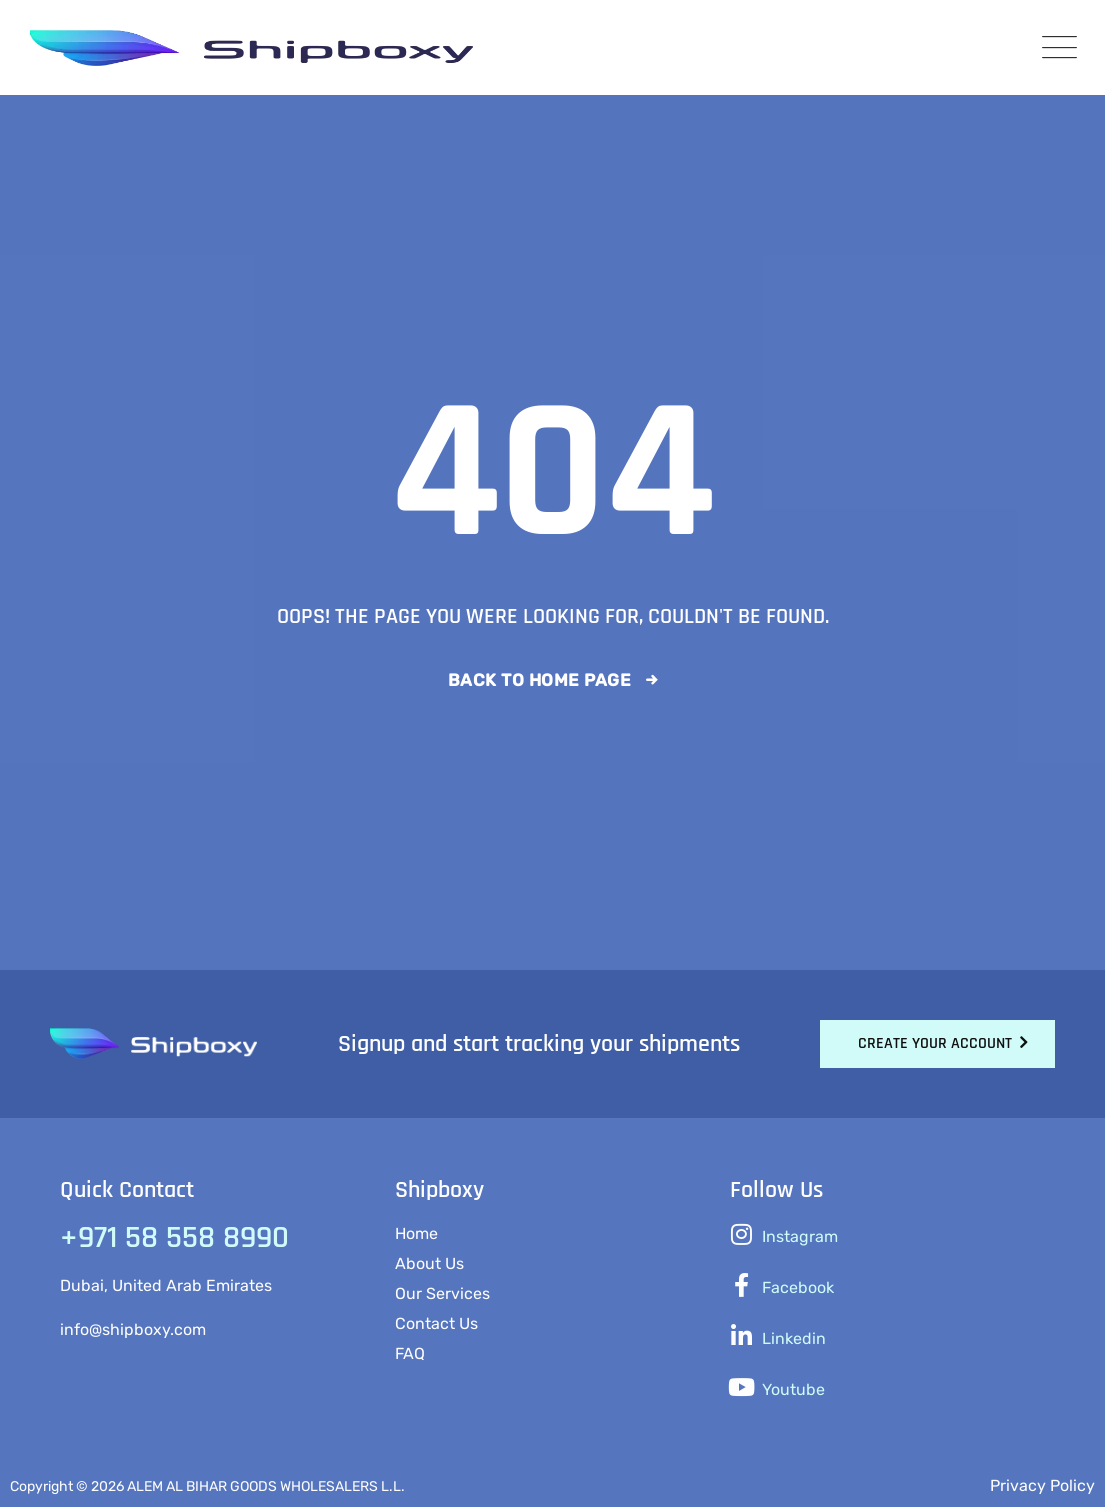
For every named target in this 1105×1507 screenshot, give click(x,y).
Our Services (442, 1293)
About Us (429, 1263)
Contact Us (436, 1323)
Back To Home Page (540, 680)
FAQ (410, 1353)
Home (416, 1233)
